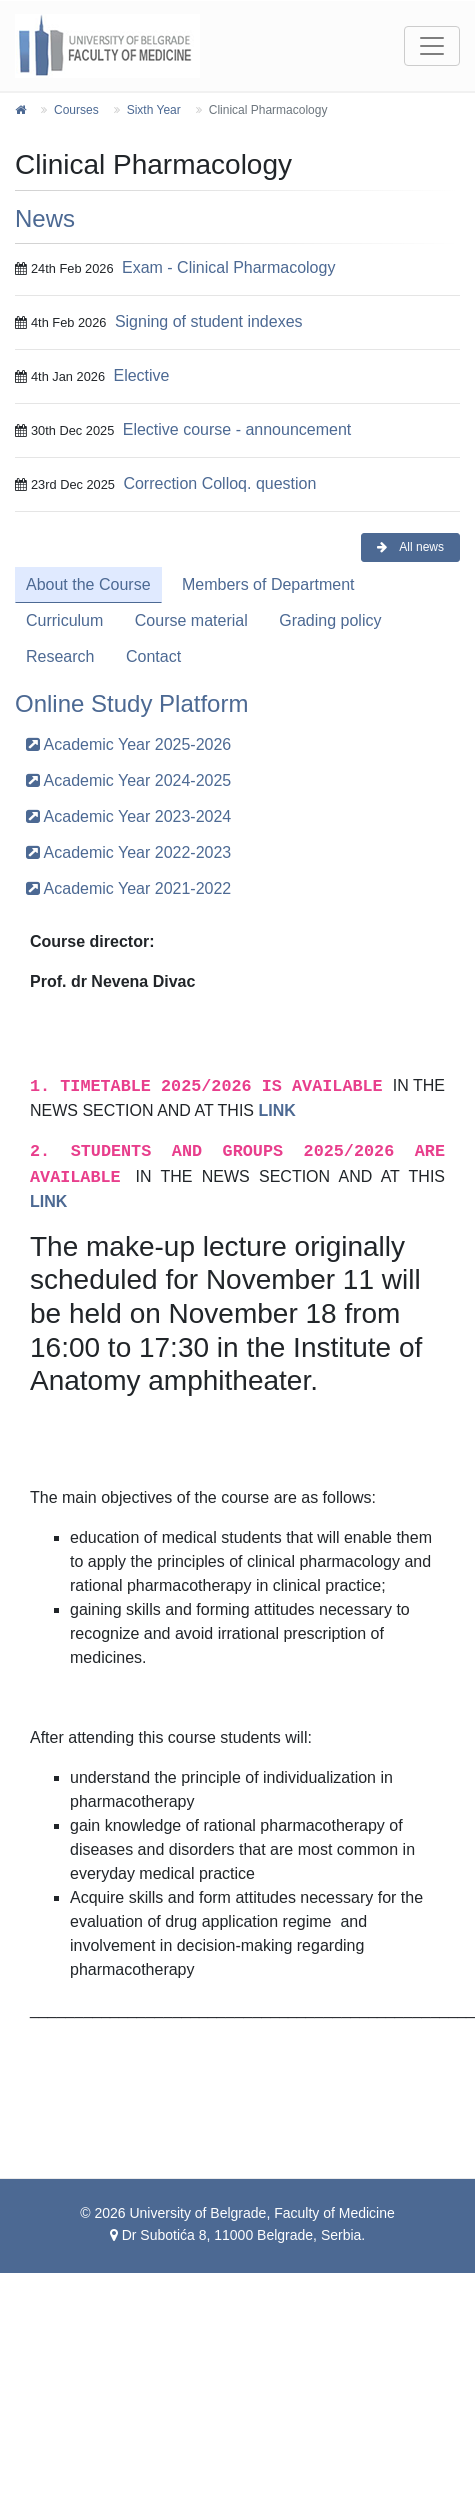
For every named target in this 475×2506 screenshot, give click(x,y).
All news (410, 547)
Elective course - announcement (237, 429)
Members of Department (268, 584)
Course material (191, 620)
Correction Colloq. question (219, 483)
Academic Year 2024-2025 (128, 780)
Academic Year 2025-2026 (128, 744)
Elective (141, 375)
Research (60, 656)
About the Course (88, 584)
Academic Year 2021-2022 (128, 888)
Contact (153, 656)
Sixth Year (154, 110)
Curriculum (64, 620)
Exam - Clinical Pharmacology (228, 267)
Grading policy (330, 620)
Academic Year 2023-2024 (128, 816)
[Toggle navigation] (432, 46)
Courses (76, 110)
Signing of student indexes (209, 321)
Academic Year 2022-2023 (128, 852)
